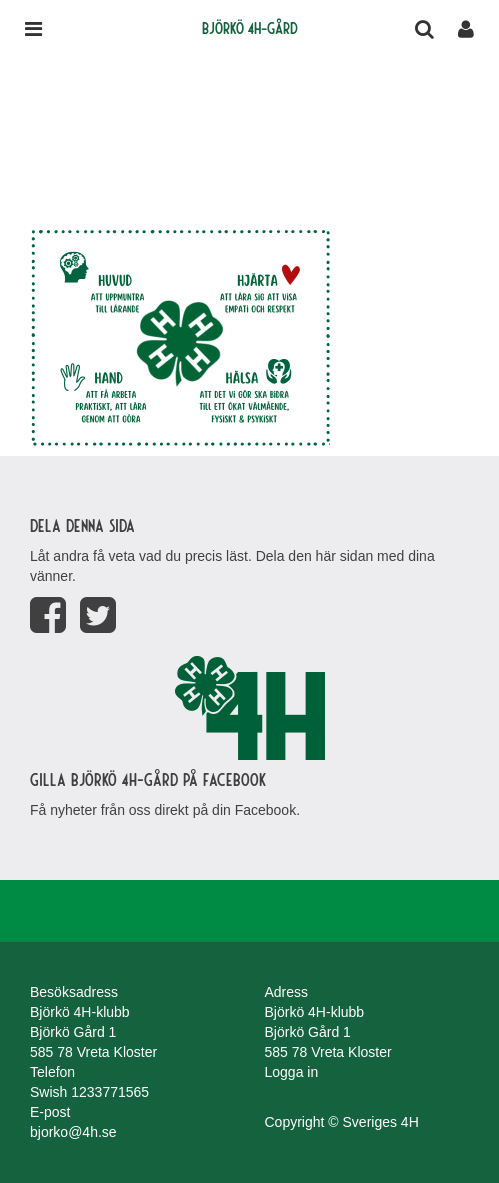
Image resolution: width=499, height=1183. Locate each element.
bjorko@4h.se (73, 1132)
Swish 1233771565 (89, 1092)
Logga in (292, 1072)
